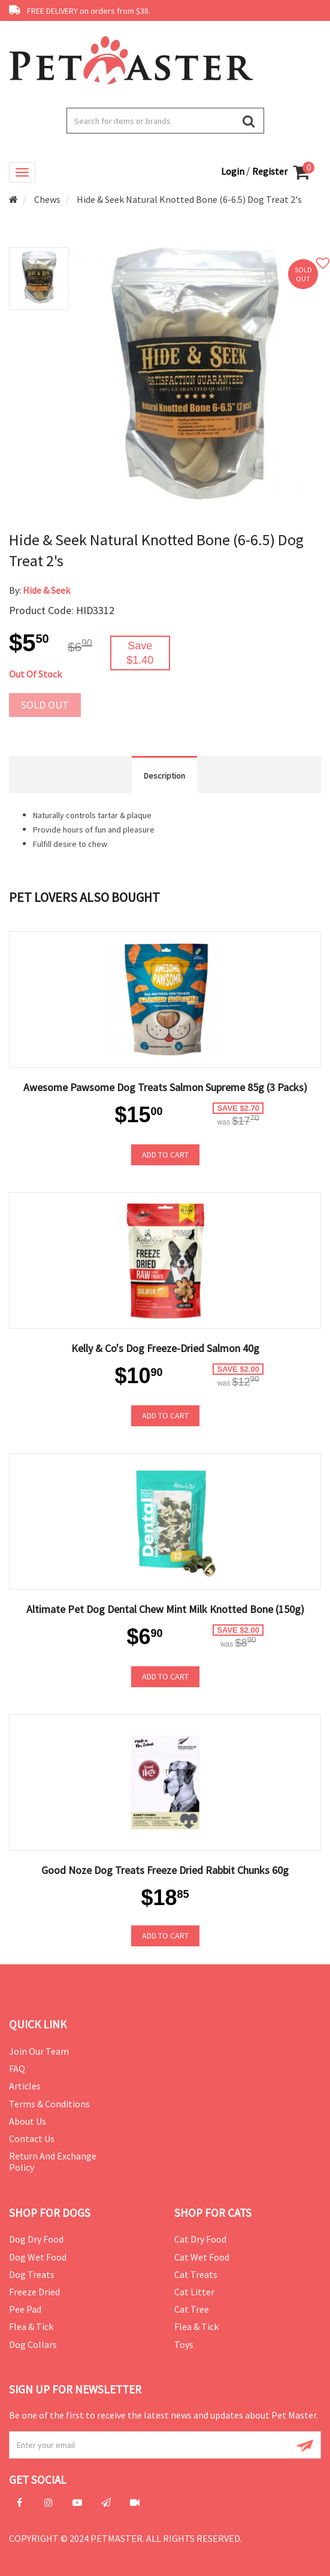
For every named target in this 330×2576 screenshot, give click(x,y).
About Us (27, 2121)
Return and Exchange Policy (52, 2161)
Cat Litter (194, 2292)
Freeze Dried (34, 2292)
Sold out (45, 705)
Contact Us (32, 2138)
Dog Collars (33, 2344)
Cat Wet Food (201, 2257)
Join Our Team (39, 2051)
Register (269, 171)
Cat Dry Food (200, 2239)
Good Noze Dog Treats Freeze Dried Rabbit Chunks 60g (165, 1870)
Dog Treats (32, 2274)
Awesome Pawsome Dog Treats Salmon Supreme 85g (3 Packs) (165, 1087)
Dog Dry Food (36, 2239)
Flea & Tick (31, 2326)
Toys (183, 2344)
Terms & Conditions (49, 2104)
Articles (25, 2086)
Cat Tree (191, 2309)
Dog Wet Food (37, 2257)
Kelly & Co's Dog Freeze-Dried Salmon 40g (165, 1348)
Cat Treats (195, 2274)
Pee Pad (25, 2309)
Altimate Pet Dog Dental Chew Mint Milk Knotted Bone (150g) (165, 1609)
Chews (47, 199)
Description (164, 775)
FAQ (17, 2068)
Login (233, 171)
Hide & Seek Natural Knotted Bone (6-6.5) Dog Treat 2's (189, 199)
